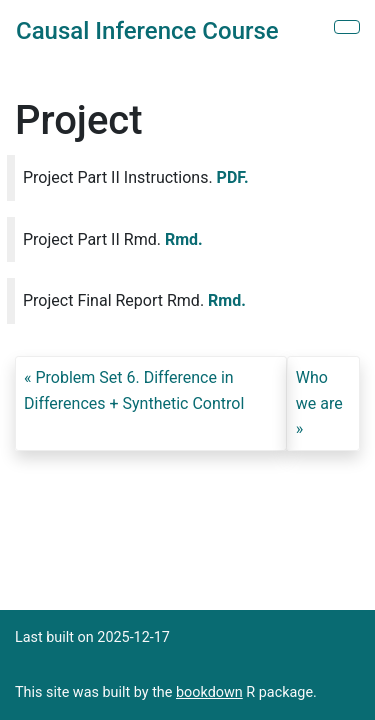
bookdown (209, 692)
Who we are (319, 390)
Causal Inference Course (147, 31)
